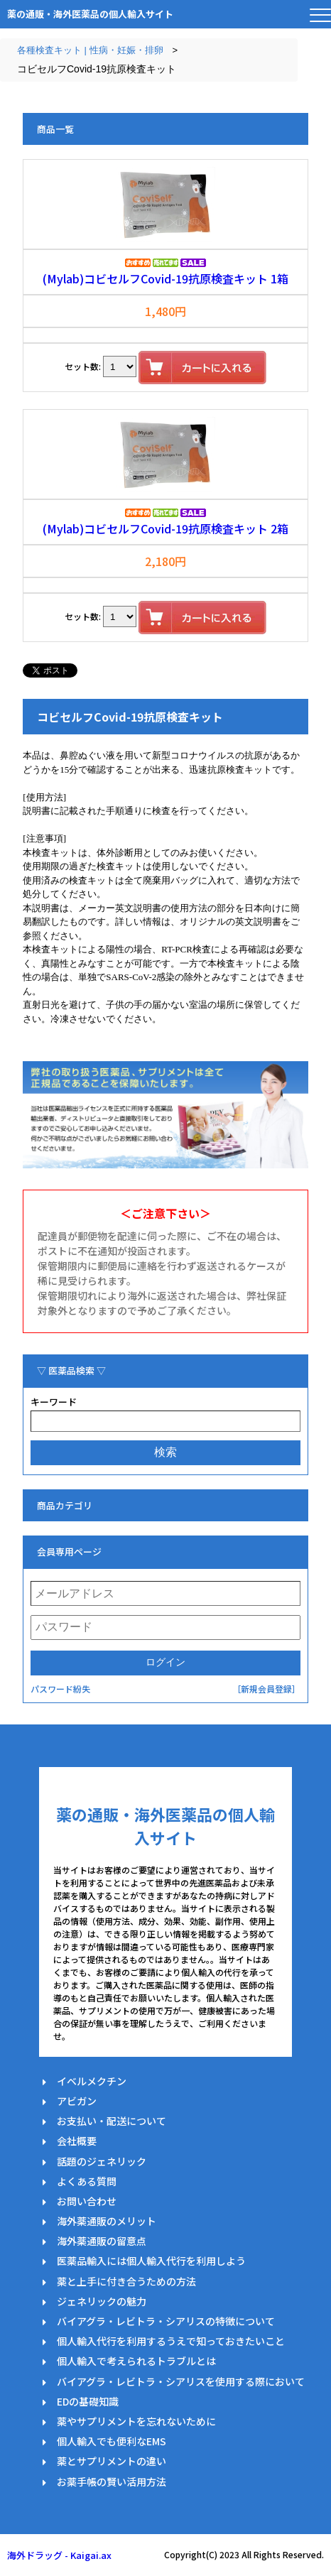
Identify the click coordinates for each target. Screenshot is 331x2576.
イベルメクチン (91, 2081)
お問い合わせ (86, 2201)
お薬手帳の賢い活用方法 (111, 2481)
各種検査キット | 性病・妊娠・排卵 (90, 50)
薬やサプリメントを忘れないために (136, 2421)
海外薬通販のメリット (106, 2220)
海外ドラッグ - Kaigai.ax (59, 2555)
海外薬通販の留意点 (101, 2240)
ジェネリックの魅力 (101, 2301)
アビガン (77, 2100)
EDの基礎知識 (88, 2401)
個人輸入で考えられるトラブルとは (136, 2360)
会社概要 (77, 2140)
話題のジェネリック (101, 2161)
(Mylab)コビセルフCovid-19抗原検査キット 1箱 (165, 278)
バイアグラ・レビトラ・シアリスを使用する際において (181, 2381)
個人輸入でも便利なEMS (111, 2441)
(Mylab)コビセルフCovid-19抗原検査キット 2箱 (165, 528)
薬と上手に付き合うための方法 (126, 2281)
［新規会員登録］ (266, 1689)
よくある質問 (86, 2181)
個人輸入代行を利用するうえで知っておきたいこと (171, 2341)
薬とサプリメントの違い (111, 2461)
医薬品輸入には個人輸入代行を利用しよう (151, 2260)
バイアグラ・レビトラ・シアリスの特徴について (166, 2321)
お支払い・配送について (111, 2120)
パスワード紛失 (60, 1689)
